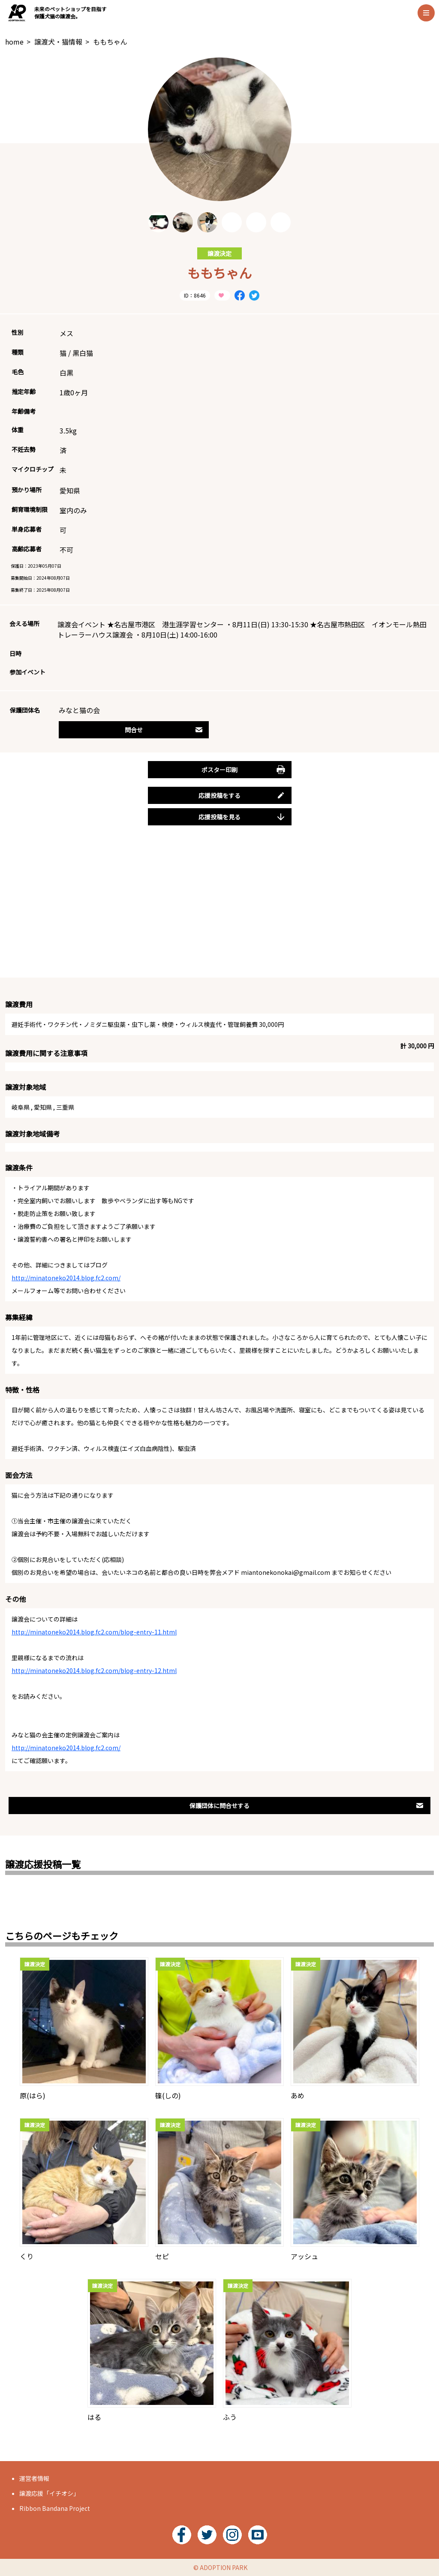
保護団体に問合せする (306, 1805)
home (14, 41)
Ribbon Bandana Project (54, 2508)
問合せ (163, 729)
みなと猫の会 (79, 710)
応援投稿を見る (241, 817)
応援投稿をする (241, 795)
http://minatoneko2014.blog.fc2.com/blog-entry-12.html (94, 1670)
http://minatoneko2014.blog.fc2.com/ (66, 1277)
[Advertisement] (219, 911)
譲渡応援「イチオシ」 (49, 2493)
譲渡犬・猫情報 (58, 41)
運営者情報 (34, 2478)
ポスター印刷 (243, 769)
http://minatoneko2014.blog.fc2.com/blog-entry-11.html (94, 1632)
